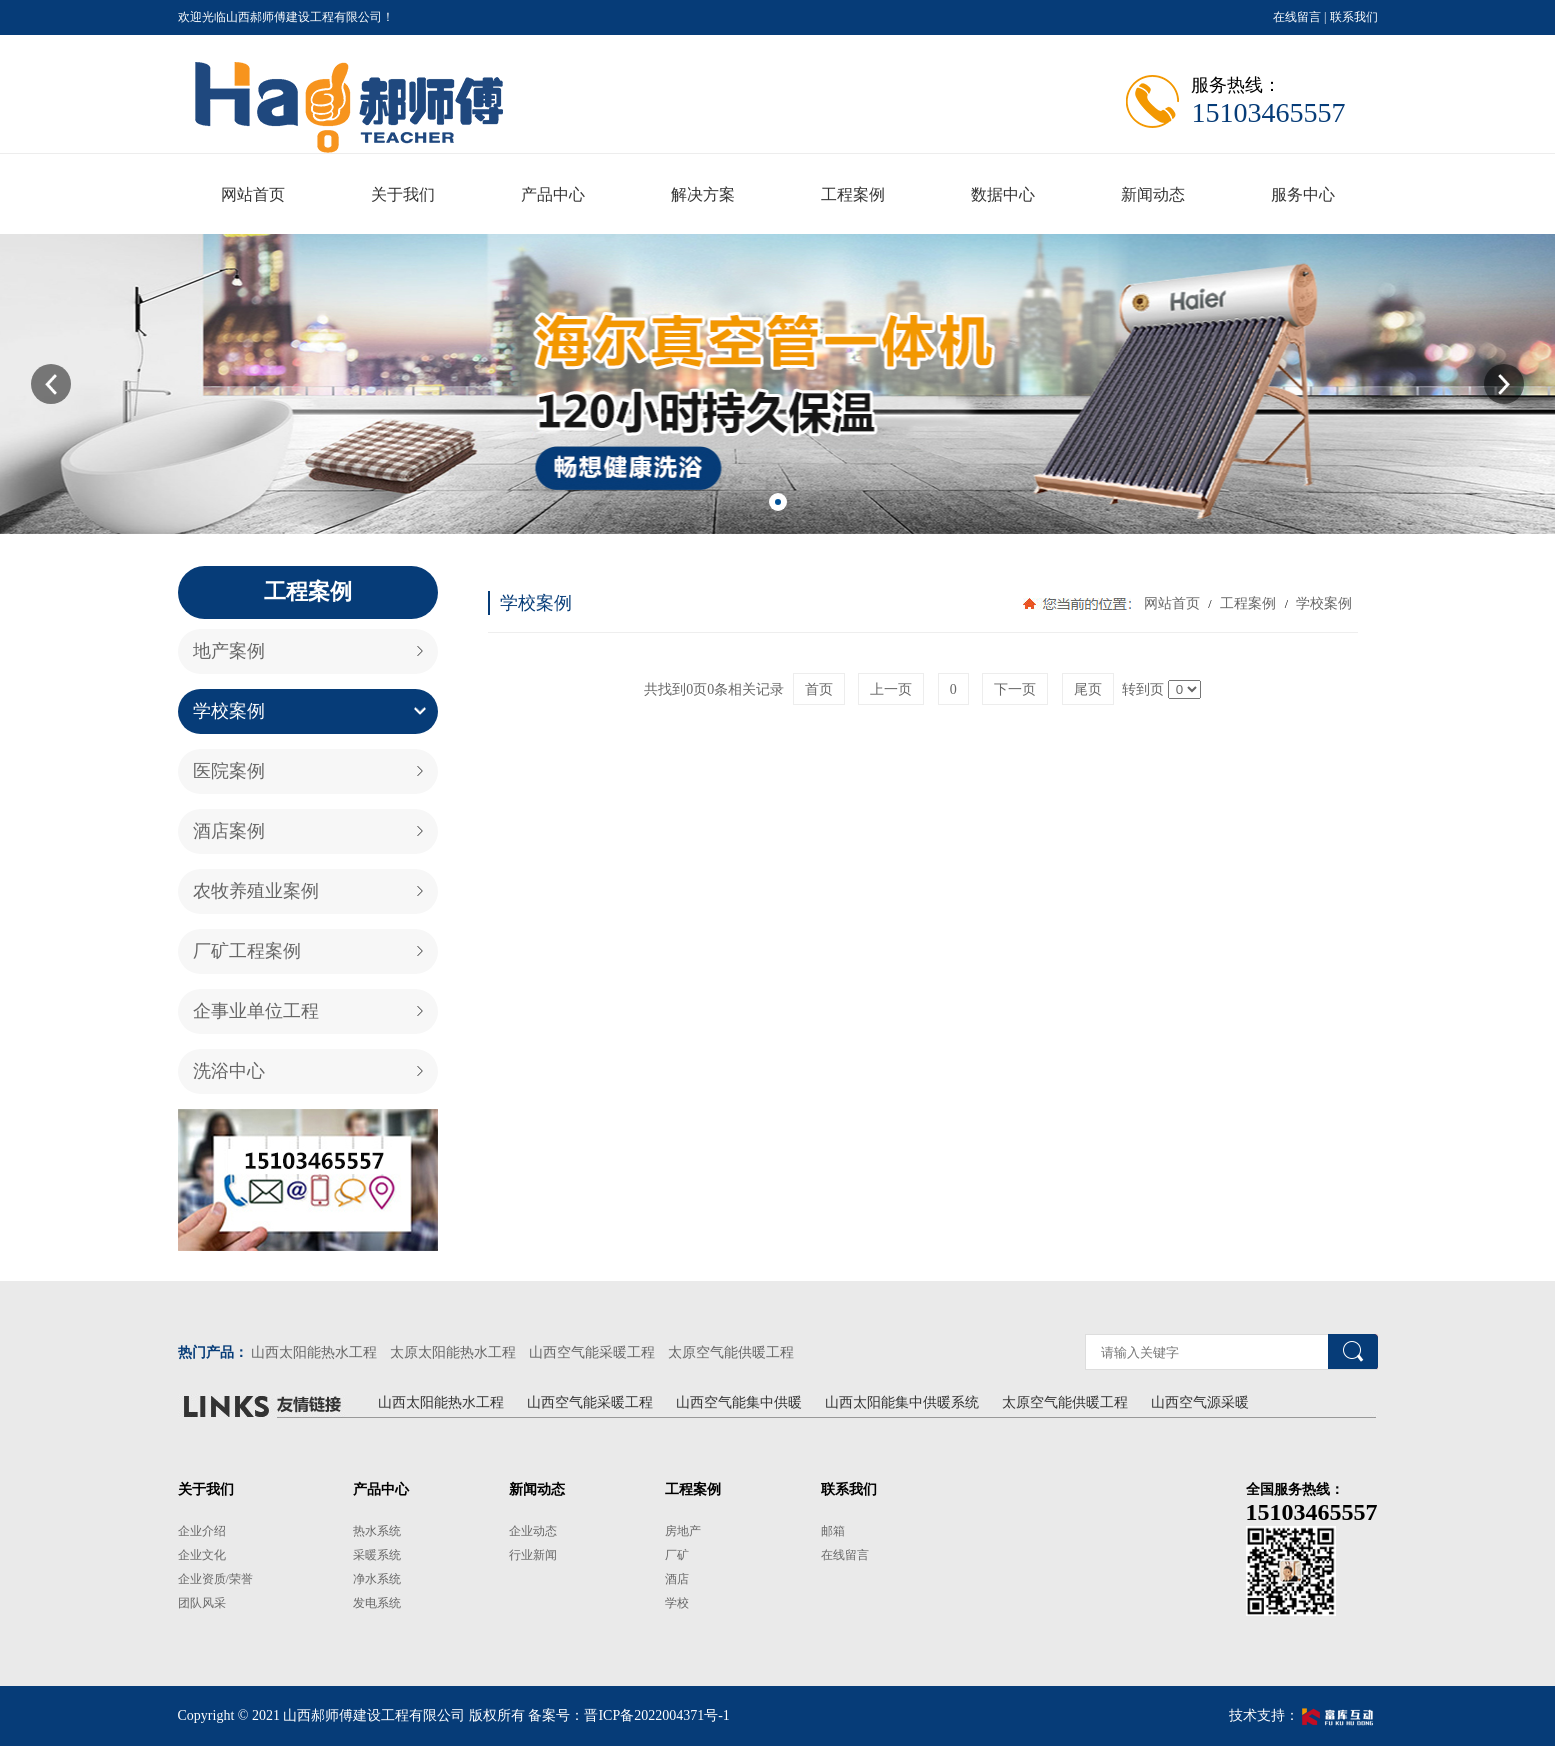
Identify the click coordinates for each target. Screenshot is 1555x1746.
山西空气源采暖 (1200, 1402)
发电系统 (377, 1603)
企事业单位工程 (256, 1011)
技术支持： (1303, 1715)
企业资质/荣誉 (215, 1579)
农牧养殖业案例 (256, 891)
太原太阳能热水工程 (453, 1352)
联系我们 (1354, 17)
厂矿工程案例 (247, 951)
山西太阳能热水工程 (314, 1352)
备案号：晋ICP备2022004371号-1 (628, 1715)
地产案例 (229, 651)
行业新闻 (533, 1555)
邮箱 (833, 1531)
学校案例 (229, 711)
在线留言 (1297, 17)
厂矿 (677, 1555)
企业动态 (533, 1531)
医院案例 (229, 771)
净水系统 (377, 1579)
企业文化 (202, 1555)
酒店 (677, 1579)
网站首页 (1172, 603)
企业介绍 (202, 1531)
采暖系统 (377, 1555)
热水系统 (377, 1531)
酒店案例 (229, 831)
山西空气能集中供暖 (739, 1402)
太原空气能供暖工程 (731, 1352)
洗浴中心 (229, 1071)
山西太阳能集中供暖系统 (902, 1402)
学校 (677, 1603)
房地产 (683, 1531)
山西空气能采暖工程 (592, 1352)
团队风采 (202, 1603)
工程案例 (1248, 603)
